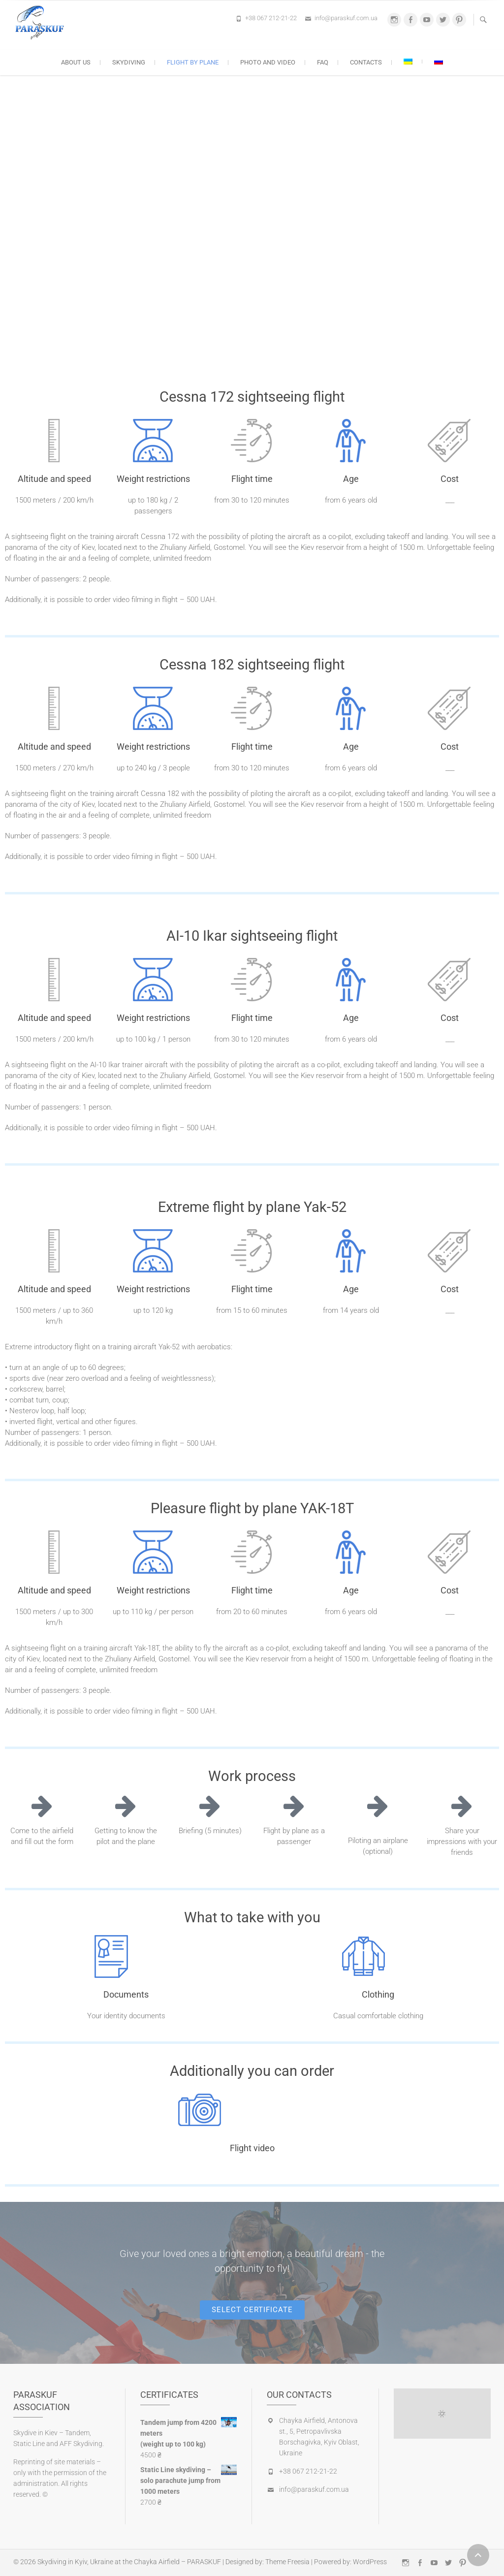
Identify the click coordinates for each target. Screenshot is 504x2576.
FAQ (322, 62)
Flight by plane (193, 62)
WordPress (370, 2562)
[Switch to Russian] (438, 61)
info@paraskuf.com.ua (346, 18)
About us (76, 62)
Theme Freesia (287, 2562)
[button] (252, 2310)
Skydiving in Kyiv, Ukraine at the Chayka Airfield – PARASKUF (129, 2562)
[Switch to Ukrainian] (408, 61)
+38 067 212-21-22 (271, 18)
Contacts (366, 62)
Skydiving (128, 62)
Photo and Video (267, 62)
